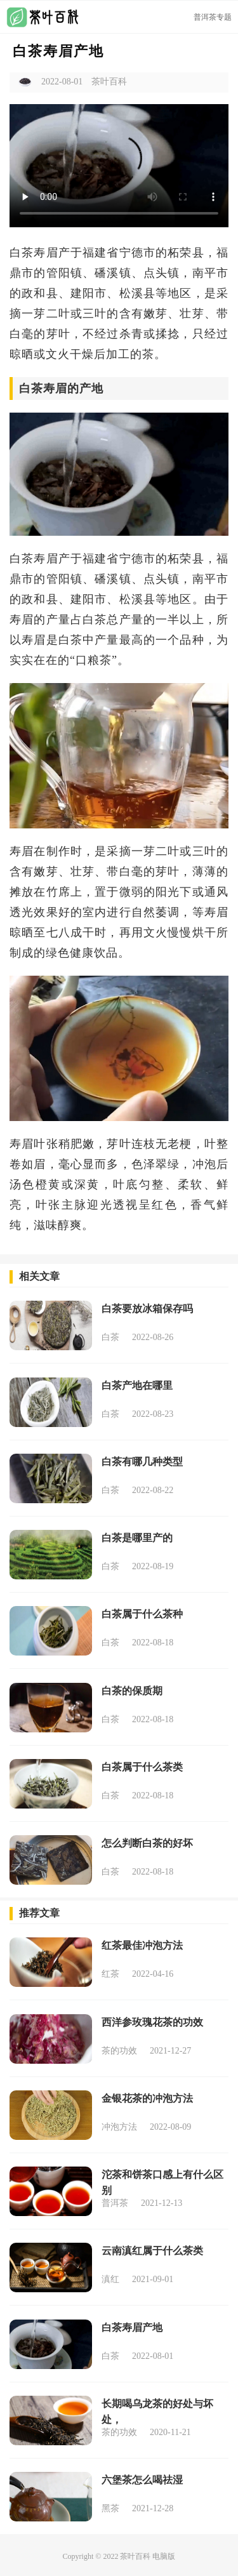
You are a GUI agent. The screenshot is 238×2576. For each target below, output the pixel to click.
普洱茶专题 (213, 17)
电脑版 (163, 2556)
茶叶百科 (135, 2556)
